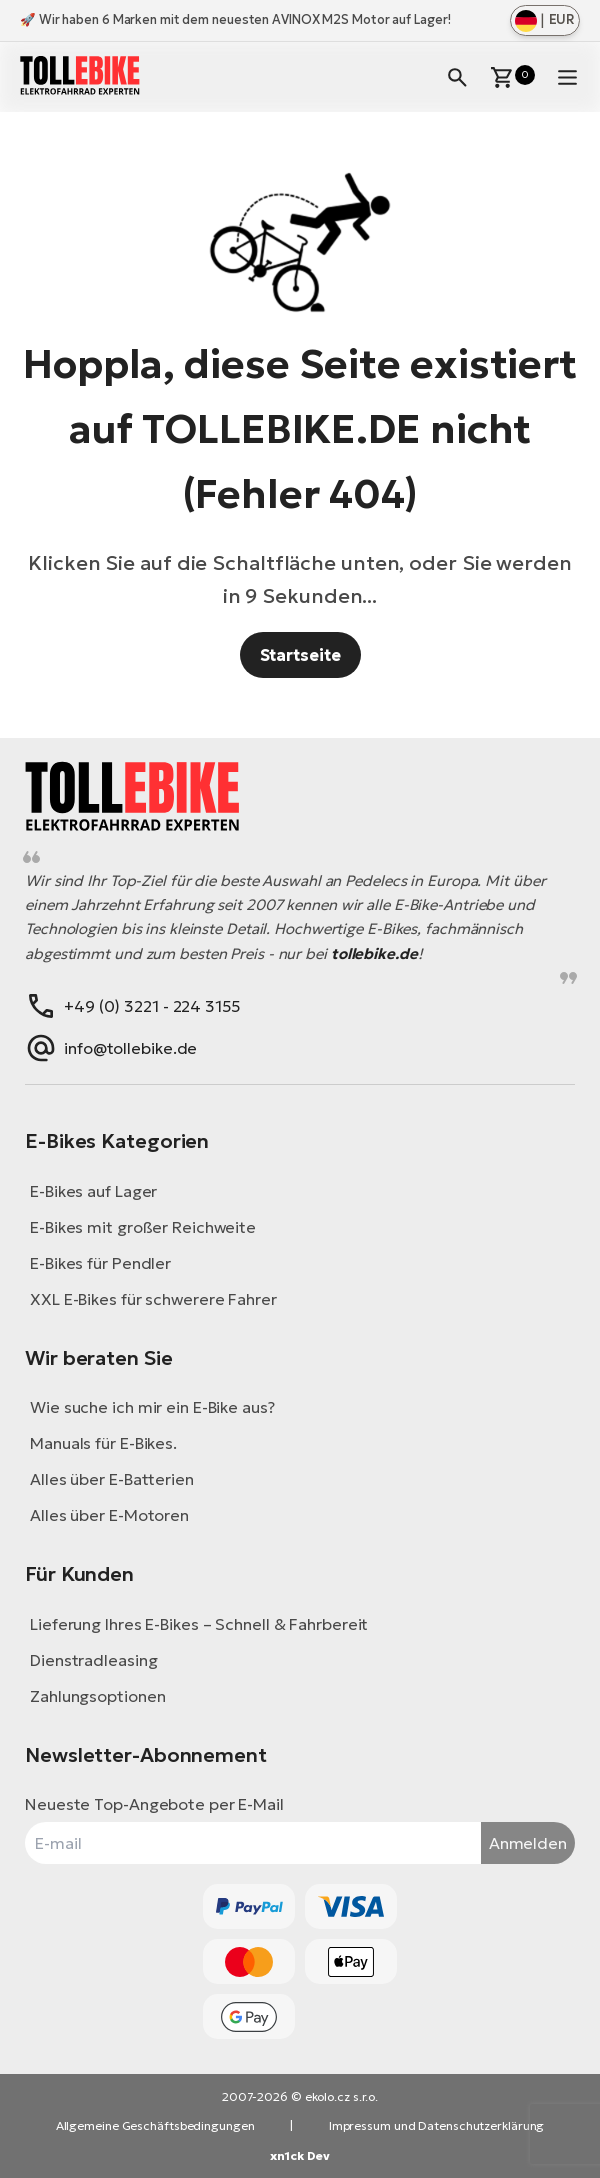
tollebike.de (374, 953)
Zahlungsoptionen (97, 1696)
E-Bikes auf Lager (93, 1191)
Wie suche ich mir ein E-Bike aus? (152, 1407)
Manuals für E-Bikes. (103, 1443)
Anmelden (528, 1843)
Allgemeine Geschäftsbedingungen (155, 2125)
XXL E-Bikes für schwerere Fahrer (153, 1299)
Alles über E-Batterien (112, 1479)
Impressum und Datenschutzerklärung (437, 2125)
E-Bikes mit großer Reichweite (143, 1227)
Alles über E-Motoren (109, 1515)
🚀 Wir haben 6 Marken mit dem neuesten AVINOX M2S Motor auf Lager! (235, 19)
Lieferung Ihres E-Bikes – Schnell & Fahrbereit (199, 1624)
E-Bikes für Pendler (100, 1263)
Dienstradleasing (93, 1660)
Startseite (300, 655)
